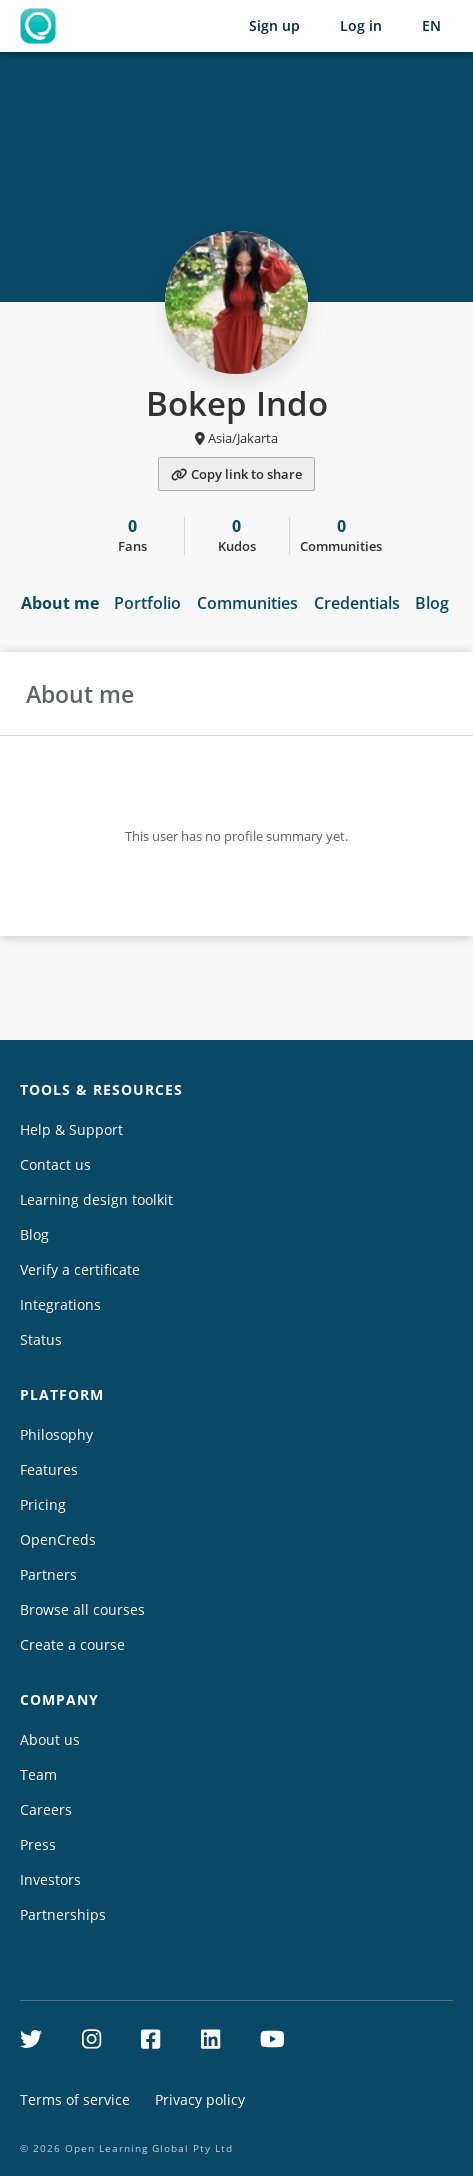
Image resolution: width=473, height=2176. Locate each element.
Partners (48, 1574)
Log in (361, 25)
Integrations (60, 1304)
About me (60, 603)
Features (49, 1469)
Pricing (43, 1504)
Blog (432, 603)
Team (38, 1774)
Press (38, 1844)
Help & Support (71, 1129)
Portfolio (147, 603)
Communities (247, 603)
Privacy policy (200, 2099)
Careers (46, 1809)
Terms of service (75, 2099)
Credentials (357, 603)
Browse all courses (82, 1609)
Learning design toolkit (96, 1199)
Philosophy (56, 1434)
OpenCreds (58, 1539)
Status (41, 1339)
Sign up (274, 25)
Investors (50, 1879)
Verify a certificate (80, 1269)
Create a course (72, 1644)
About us (50, 1739)
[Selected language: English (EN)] (431, 26)
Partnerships (63, 1914)
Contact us (55, 1164)
